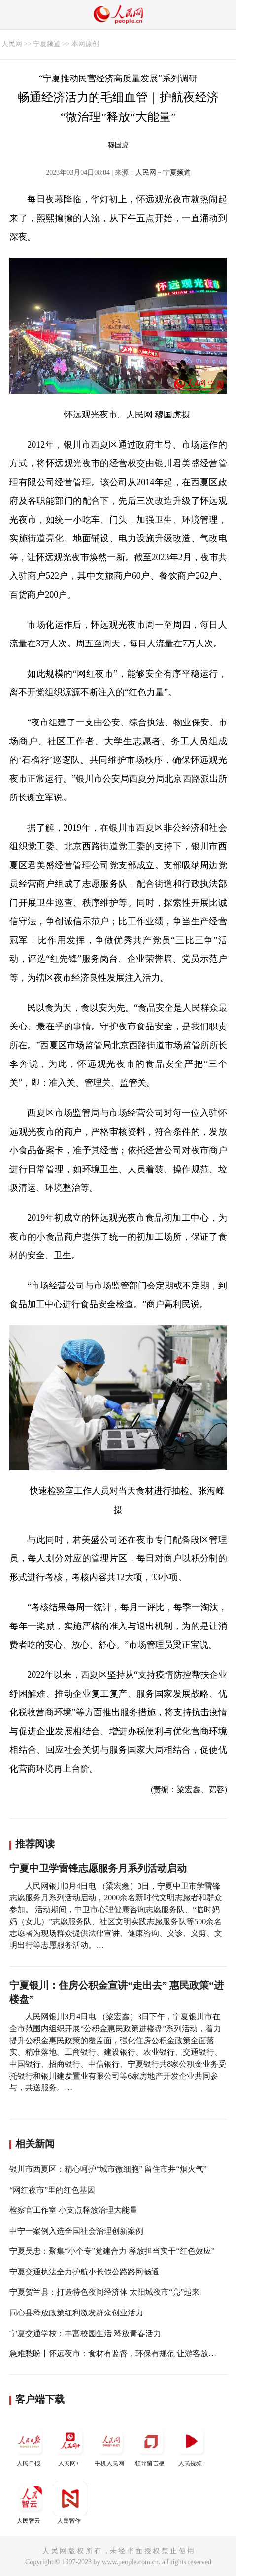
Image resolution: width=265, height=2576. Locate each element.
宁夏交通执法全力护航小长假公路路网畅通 (84, 2272)
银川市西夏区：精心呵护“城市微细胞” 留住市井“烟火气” (107, 2169)
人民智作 (70, 2502)
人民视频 (191, 2445)
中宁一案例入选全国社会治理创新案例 (76, 2231)
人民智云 (29, 2502)
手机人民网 (110, 2445)
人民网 (11, 44)
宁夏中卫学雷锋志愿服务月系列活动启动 (98, 1868)
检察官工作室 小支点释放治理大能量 (73, 2210)
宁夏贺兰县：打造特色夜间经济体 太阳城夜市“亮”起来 (104, 2292)
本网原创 (85, 44)
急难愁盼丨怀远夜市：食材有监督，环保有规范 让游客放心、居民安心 (132, 2353)
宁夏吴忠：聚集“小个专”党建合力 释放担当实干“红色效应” (111, 2251)
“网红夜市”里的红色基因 (52, 2190)
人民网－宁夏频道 (163, 172)
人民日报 (29, 2445)
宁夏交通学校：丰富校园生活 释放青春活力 (85, 2333)
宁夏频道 (47, 44)
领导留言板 (150, 2445)
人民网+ (70, 2445)
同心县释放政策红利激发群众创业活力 (76, 2313)
